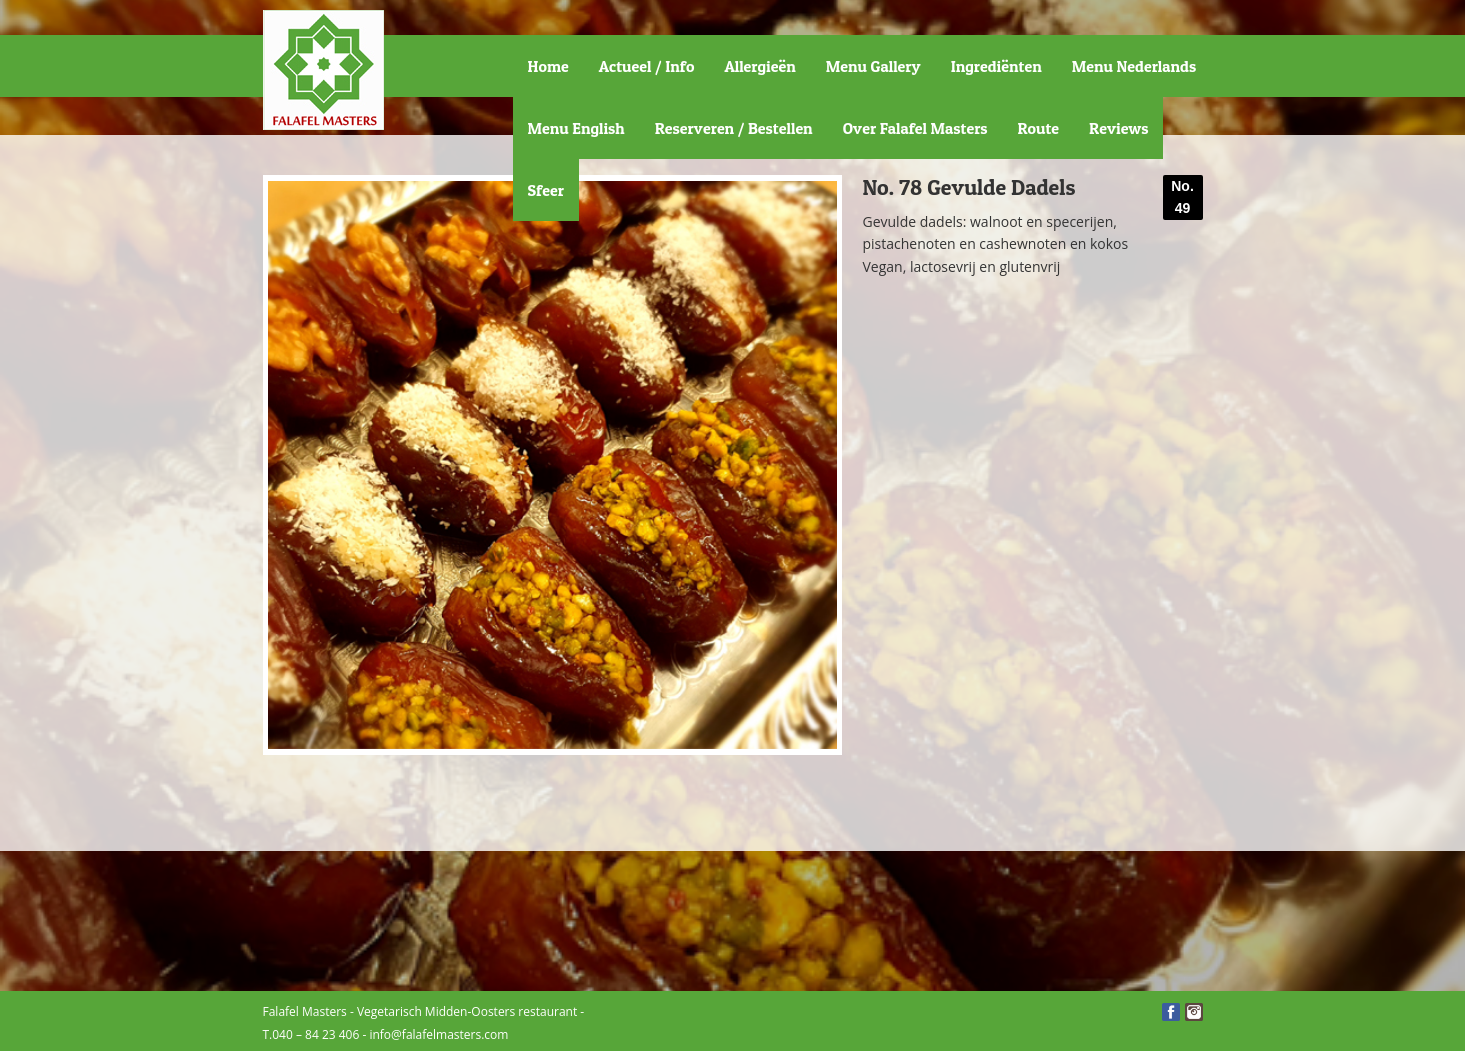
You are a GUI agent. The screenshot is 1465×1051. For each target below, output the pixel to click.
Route (1039, 128)
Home (548, 66)
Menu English (576, 128)
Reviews (1118, 128)
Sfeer (546, 190)
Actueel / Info (647, 66)
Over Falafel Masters (915, 128)
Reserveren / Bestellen (734, 128)
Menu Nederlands (1134, 66)
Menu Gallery (873, 66)
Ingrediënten (996, 66)
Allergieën (759, 66)
